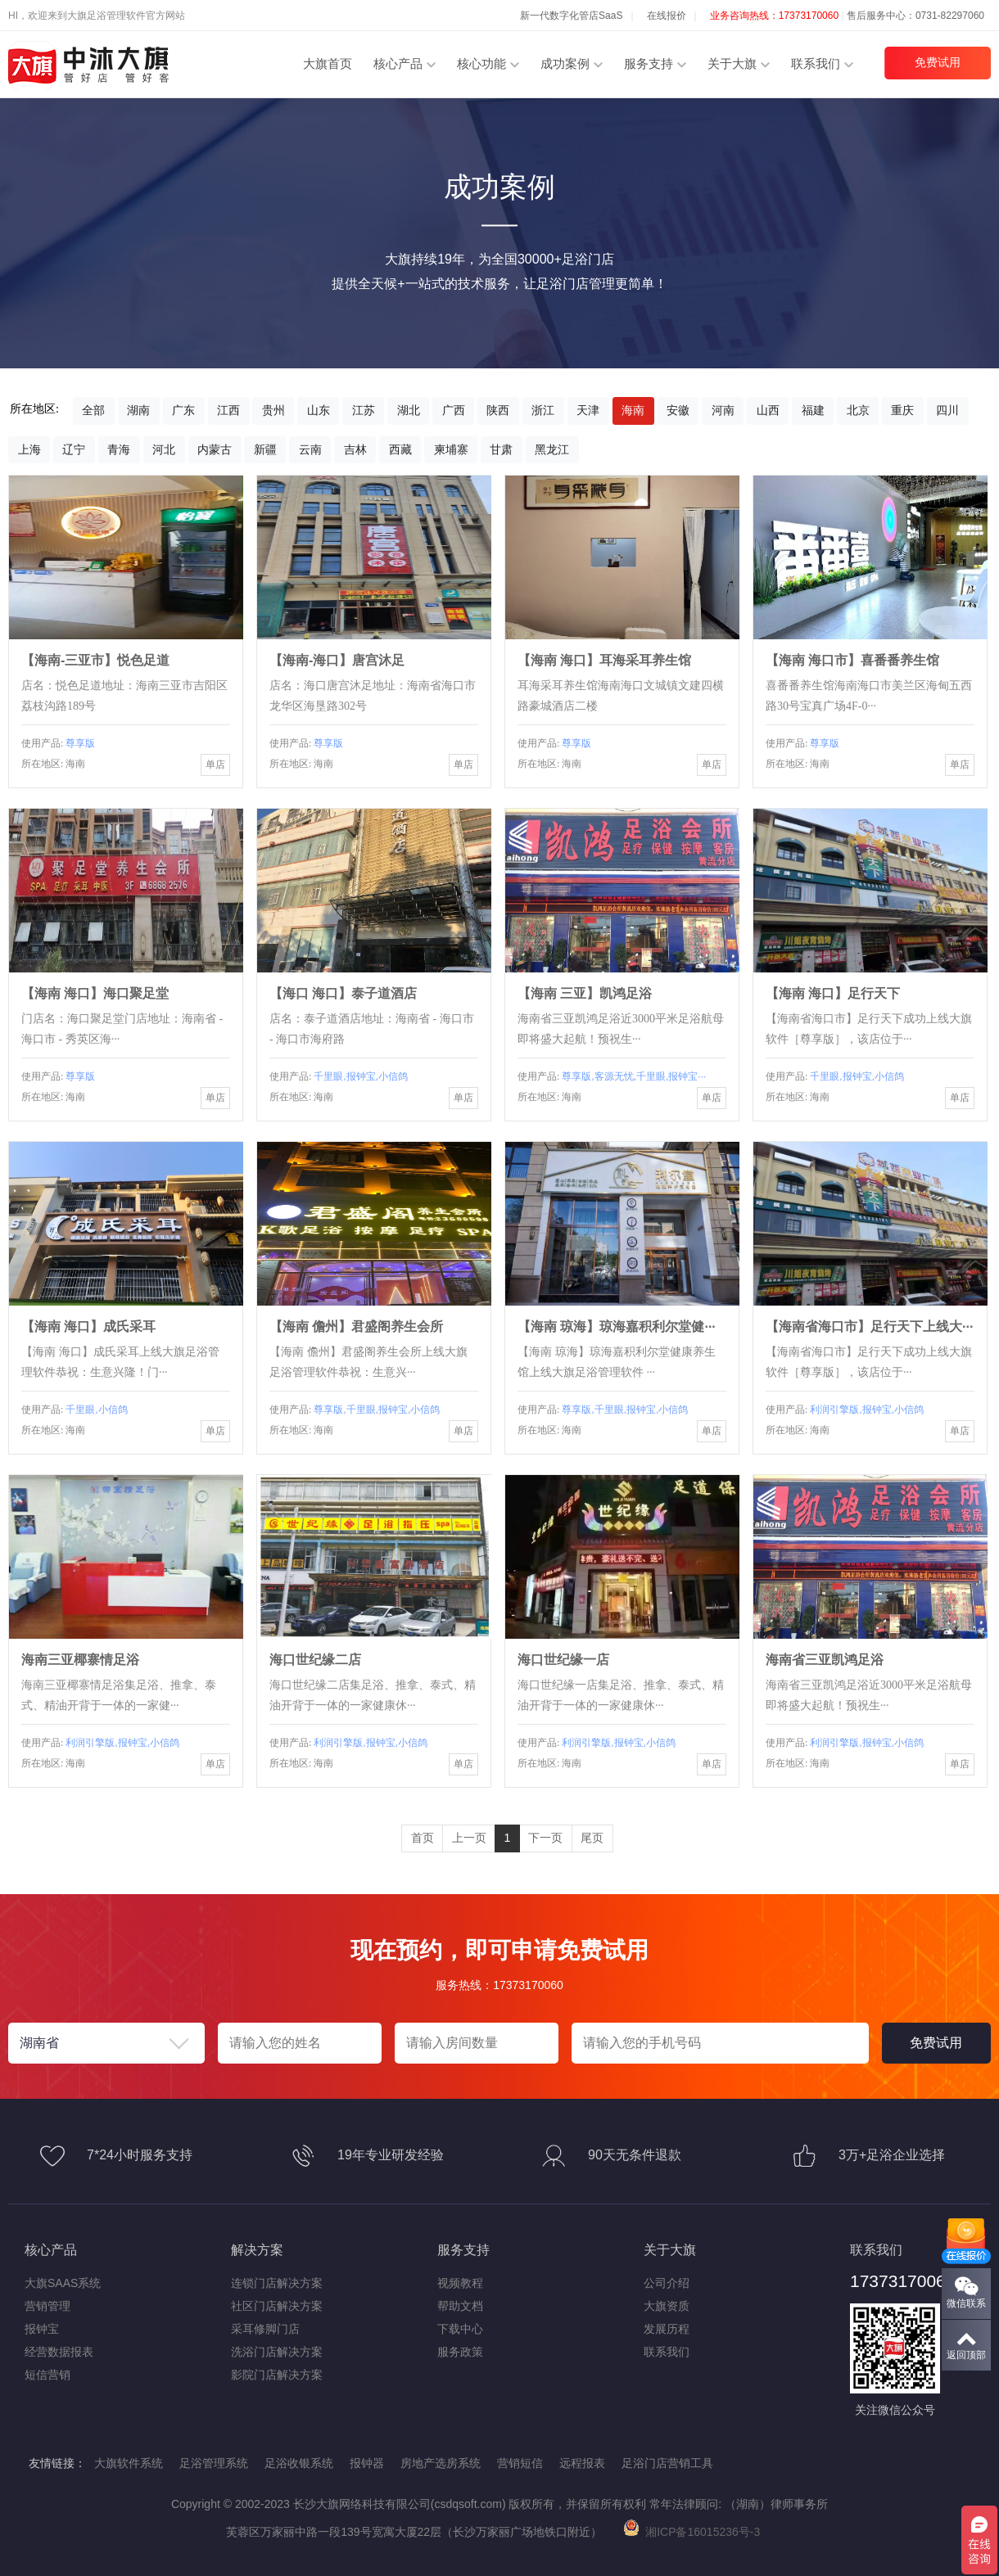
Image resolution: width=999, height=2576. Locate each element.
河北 (163, 449)
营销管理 (47, 2305)
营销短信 (520, 2463)
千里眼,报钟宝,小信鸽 (361, 1076)
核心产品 (398, 63)
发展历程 (666, 2328)
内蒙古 (214, 449)
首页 (422, 1837)
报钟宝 (42, 2328)
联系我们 (815, 63)
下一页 (545, 1837)
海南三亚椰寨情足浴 (80, 1660)
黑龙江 (552, 449)
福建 (813, 410)
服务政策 (460, 2351)
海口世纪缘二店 (315, 1660)
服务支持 (648, 63)
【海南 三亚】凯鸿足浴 (585, 993)
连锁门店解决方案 (277, 2283)
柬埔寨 (451, 449)
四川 (947, 410)
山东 (318, 410)
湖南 (138, 410)
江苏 (363, 410)
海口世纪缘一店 (563, 1660)
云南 (310, 449)
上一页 (469, 1837)
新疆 (265, 449)
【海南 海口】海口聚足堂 (95, 993)
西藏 (400, 449)
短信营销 (47, 2374)
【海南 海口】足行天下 (833, 993)
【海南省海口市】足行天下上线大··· (869, 1326)
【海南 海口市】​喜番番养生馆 (852, 660)
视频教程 (460, 2283)
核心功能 (481, 63)
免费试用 (938, 62)
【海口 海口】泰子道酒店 (343, 993)
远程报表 (582, 2463)
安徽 (678, 410)
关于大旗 (732, 63)
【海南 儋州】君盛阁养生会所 (356, 1326)
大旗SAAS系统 (63, 2283)
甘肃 (501, 449)
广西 (453, 410)
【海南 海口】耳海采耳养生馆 (604, 660)
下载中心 (460, 2328)
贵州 (273, 410)
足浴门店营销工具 (667, 2463)
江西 (228, 410)
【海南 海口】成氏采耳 (88, 1326)
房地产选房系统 (440, 2463)
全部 (93, 410)
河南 (723, 410)
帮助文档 (460, 2305)
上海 (29, 449)
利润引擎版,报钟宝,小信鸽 (867, 1409)
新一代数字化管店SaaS (571, 15)
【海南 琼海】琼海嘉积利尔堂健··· (617, 1326)
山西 (768, 410)
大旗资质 (666, 2305)
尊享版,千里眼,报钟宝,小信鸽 (377, 1409)
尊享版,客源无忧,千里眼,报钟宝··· (634, 1076)
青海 (118, 449)
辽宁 (73, 449)
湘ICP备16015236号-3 (692, 2531)
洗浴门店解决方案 (277, 2351)
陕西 (497, 410)
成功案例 (565, 63)
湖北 (408, 410)
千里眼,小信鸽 (96, 1409)
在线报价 (666, 15)
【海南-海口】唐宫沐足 (337, 660)
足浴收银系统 (298, 2463)
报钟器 (367, 2463)
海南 (633, 410)
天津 (587, 410)
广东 (183, 410)
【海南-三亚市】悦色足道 (95, 660)
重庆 (902, 410)
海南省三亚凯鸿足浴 (825, 1660)
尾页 (592, 1837)
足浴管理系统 (213, 2463)
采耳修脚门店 (265, 2328)
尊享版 (80, 743)
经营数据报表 (59, 2351)
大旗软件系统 (128, 2463)
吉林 (355, 449)
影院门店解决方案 (277, 2374)
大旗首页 (327, 63)
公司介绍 (666, 2283)
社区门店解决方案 (277, 2305)
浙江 (542, 410)
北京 (858, 410)
